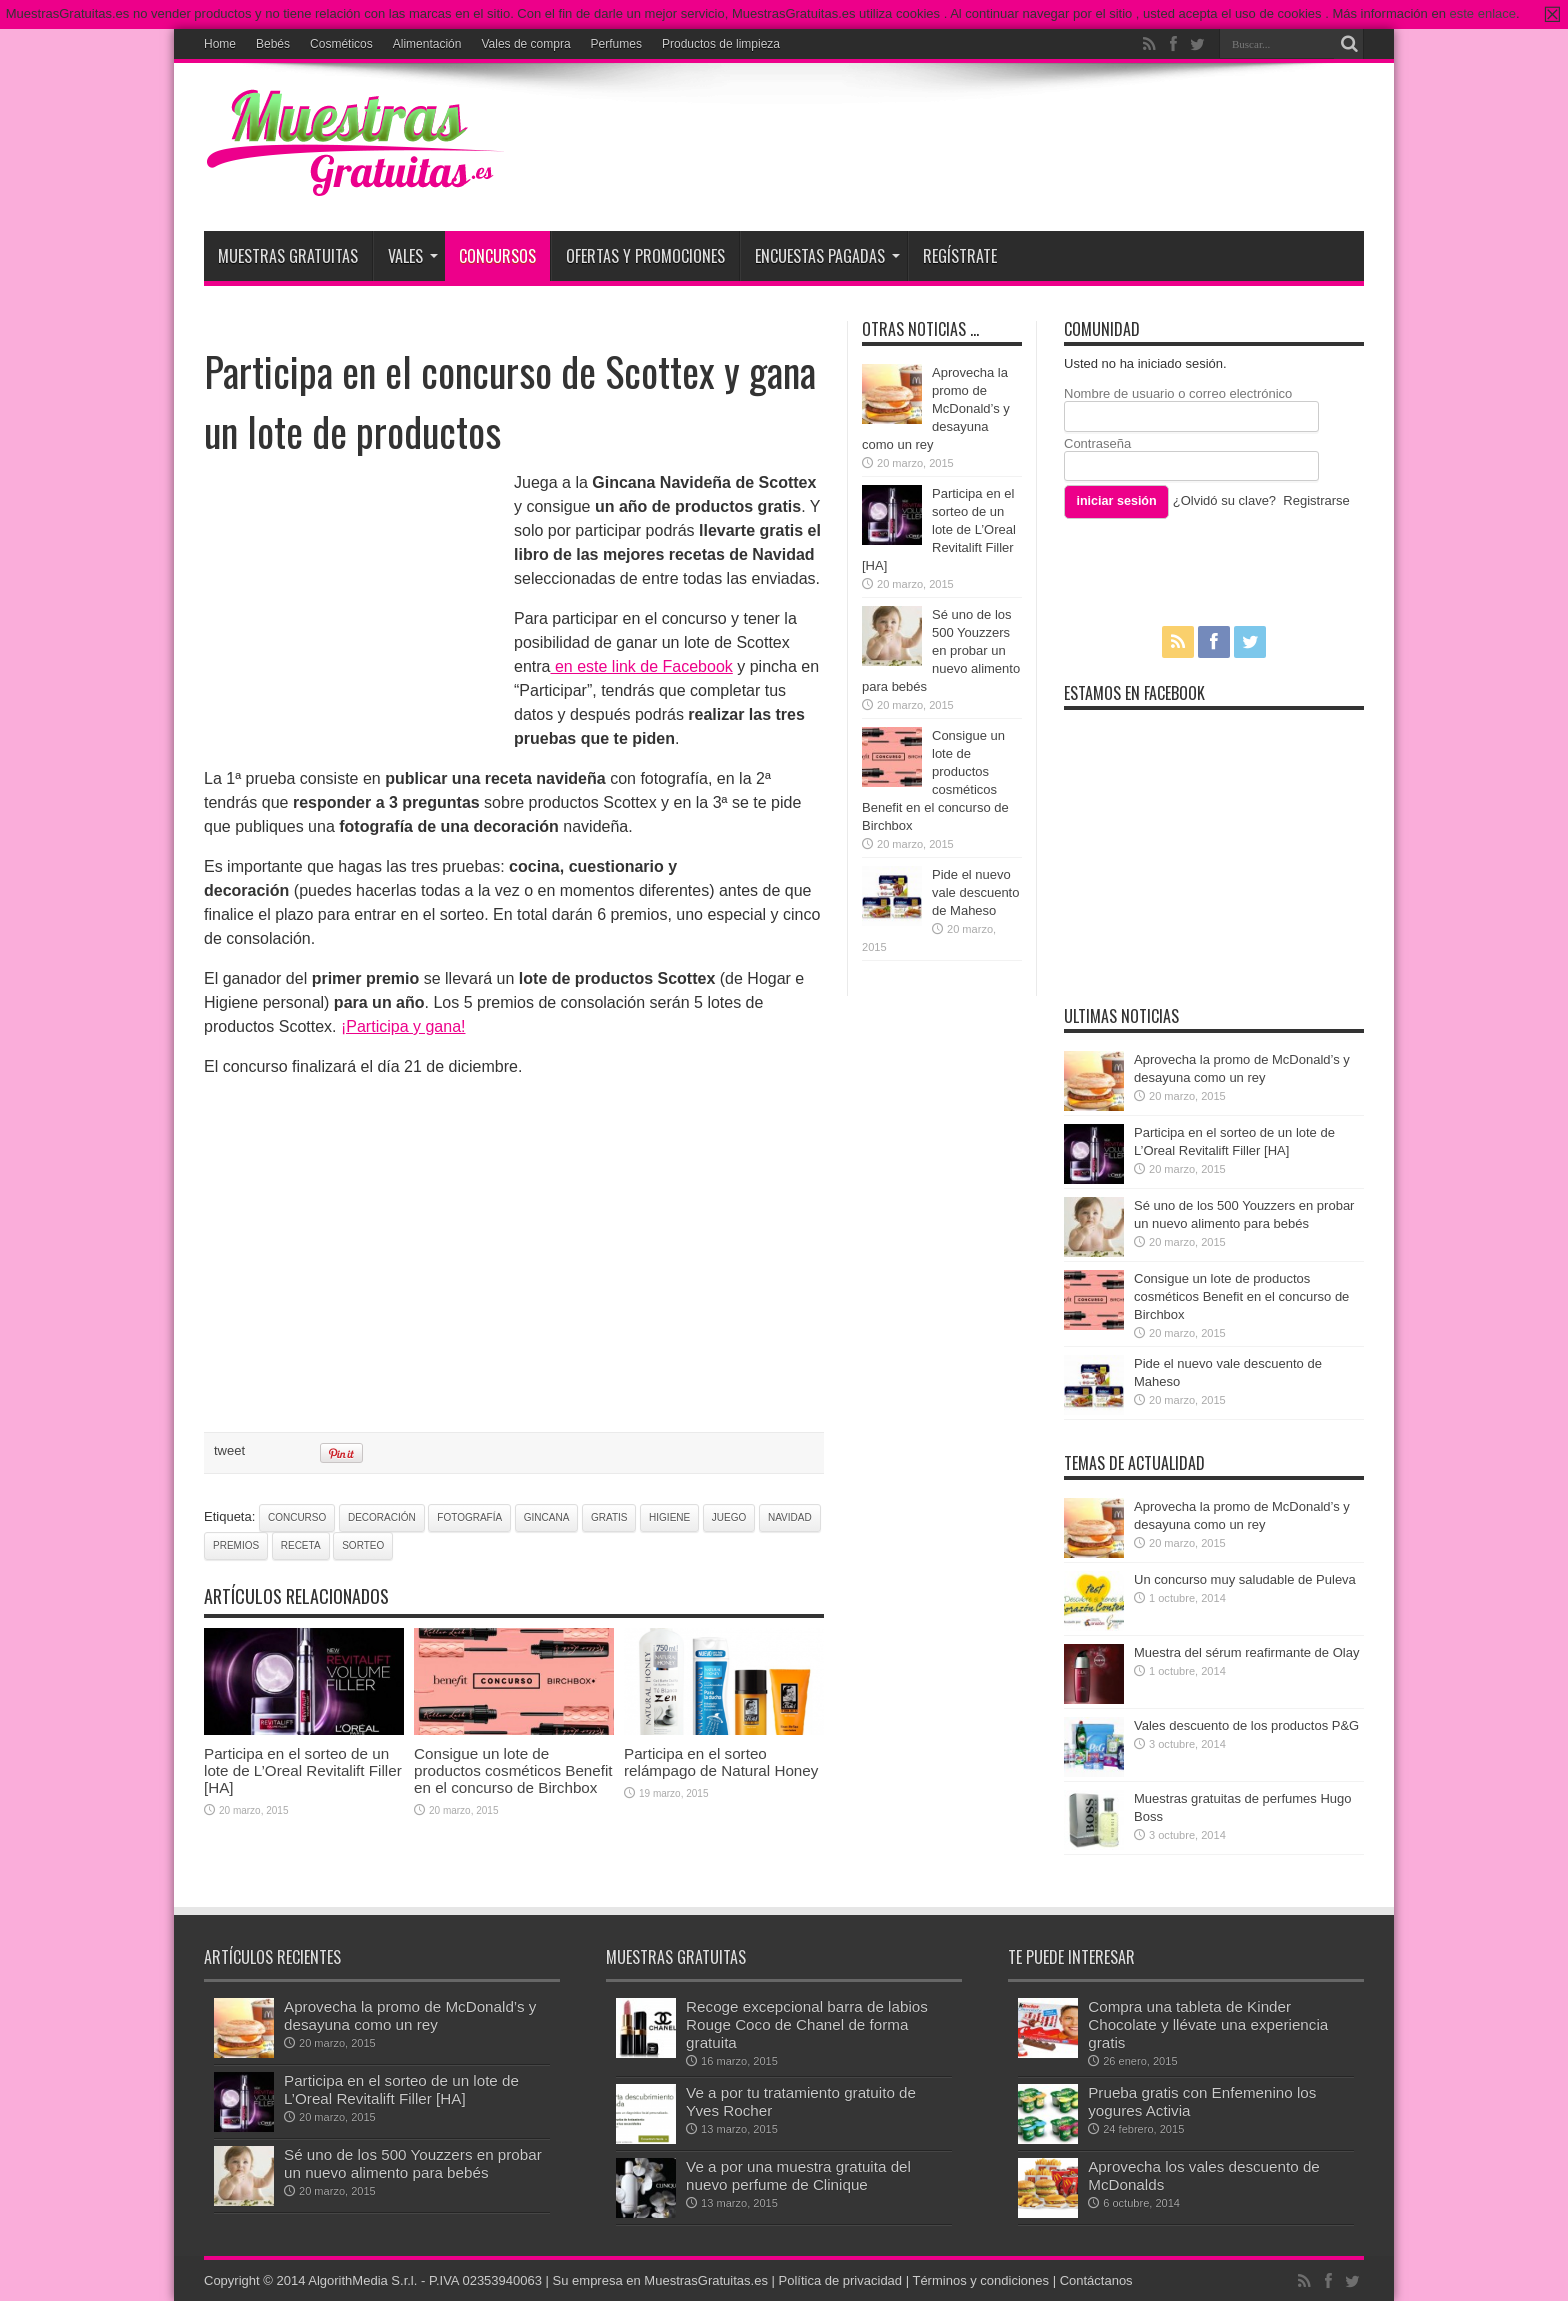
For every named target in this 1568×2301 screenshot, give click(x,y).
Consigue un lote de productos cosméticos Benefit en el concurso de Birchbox (513, 1770)
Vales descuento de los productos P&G (1246, 1725)
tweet (229, 1450)
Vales (413, 256)
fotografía (469, 1517)
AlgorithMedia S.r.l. (362, 2280)
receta (301, 1545)
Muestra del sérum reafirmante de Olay (1246, 1652)
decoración (382, 1517)
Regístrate (960, 256)
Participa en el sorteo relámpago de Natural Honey (721, 1762)
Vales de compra (525, 44)
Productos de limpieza (721, 44)
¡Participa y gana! (403, 1026)
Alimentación (427, 44)
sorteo (363, 1545)
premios (236, 1545)
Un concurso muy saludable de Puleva (1245, 1579)
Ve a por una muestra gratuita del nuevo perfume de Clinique (798, 2175)
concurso (297, 1517)
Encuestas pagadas (827, 256)
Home (220, 44)
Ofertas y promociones (645, 256)
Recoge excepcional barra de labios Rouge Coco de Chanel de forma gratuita (807, 2024)
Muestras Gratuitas (288, 256)
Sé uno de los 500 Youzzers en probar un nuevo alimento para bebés (941, 650)
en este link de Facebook (641, 666)
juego (729, 1517)
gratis (609, 1517)
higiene (669, 1517)
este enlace (1483, 13)
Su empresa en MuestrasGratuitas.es (660, 2280)
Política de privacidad (841, 2280)
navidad (790, 1517)
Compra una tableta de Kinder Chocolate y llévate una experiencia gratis (1208, 2024)
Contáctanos (1096, 2280)
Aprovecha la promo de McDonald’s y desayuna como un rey (936, 408)
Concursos (497, 256)
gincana (547, 1517)
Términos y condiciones (980, 2280)
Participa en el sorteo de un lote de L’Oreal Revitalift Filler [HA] (303, 1770)
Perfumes (616, 44)
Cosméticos (341, 44)
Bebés (273, 44)
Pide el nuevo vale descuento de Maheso (975, 892)
